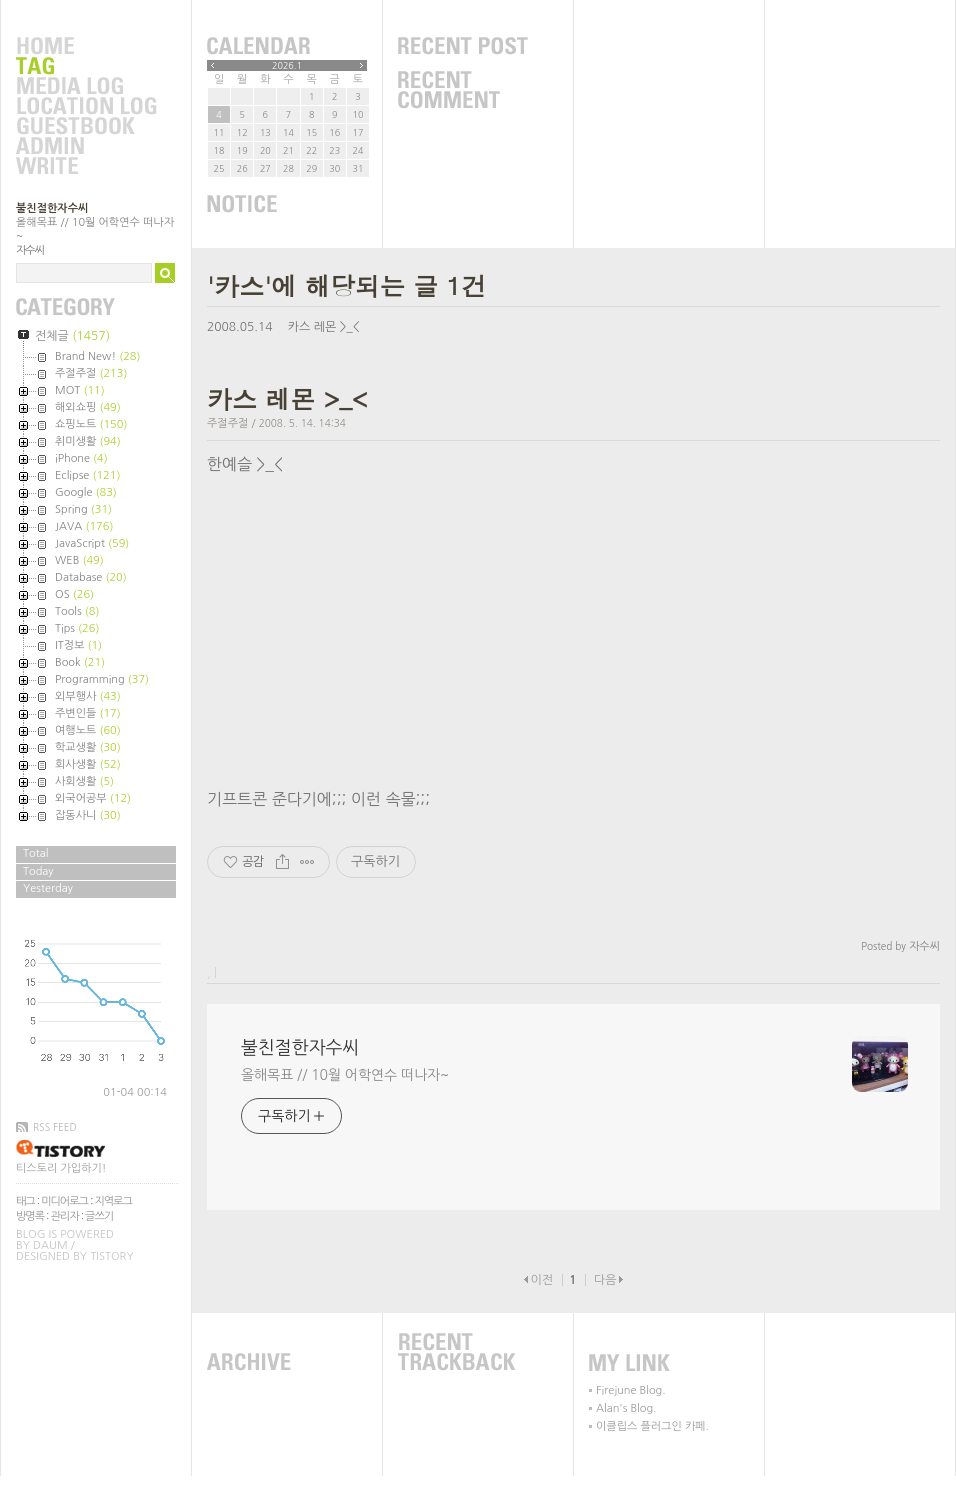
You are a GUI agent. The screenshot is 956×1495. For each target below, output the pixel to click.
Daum (50, 1245)
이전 (541, 1280)
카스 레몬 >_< (324, 327)
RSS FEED (55, 1127)
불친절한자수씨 (52, 208)
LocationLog (86, 107)
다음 (605, 1280)
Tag (86, 67)
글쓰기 (99, 1216)
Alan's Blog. (626, 1408)
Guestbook (86, 127)
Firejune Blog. (631, 1390)
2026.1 (287, 65)
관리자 (65, 1216)
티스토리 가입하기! (61, 1168)
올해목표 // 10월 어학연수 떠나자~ (345, 1075)
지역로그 (112, 1201)
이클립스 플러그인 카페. (652, 1426)
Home (86, 47)
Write (86, 167)
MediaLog (86, 87)
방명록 (30, 1216)
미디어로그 (64, 1201)
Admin (86, 147)
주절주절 (227, 423)
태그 (25, 1201)
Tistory (111, 1256)
